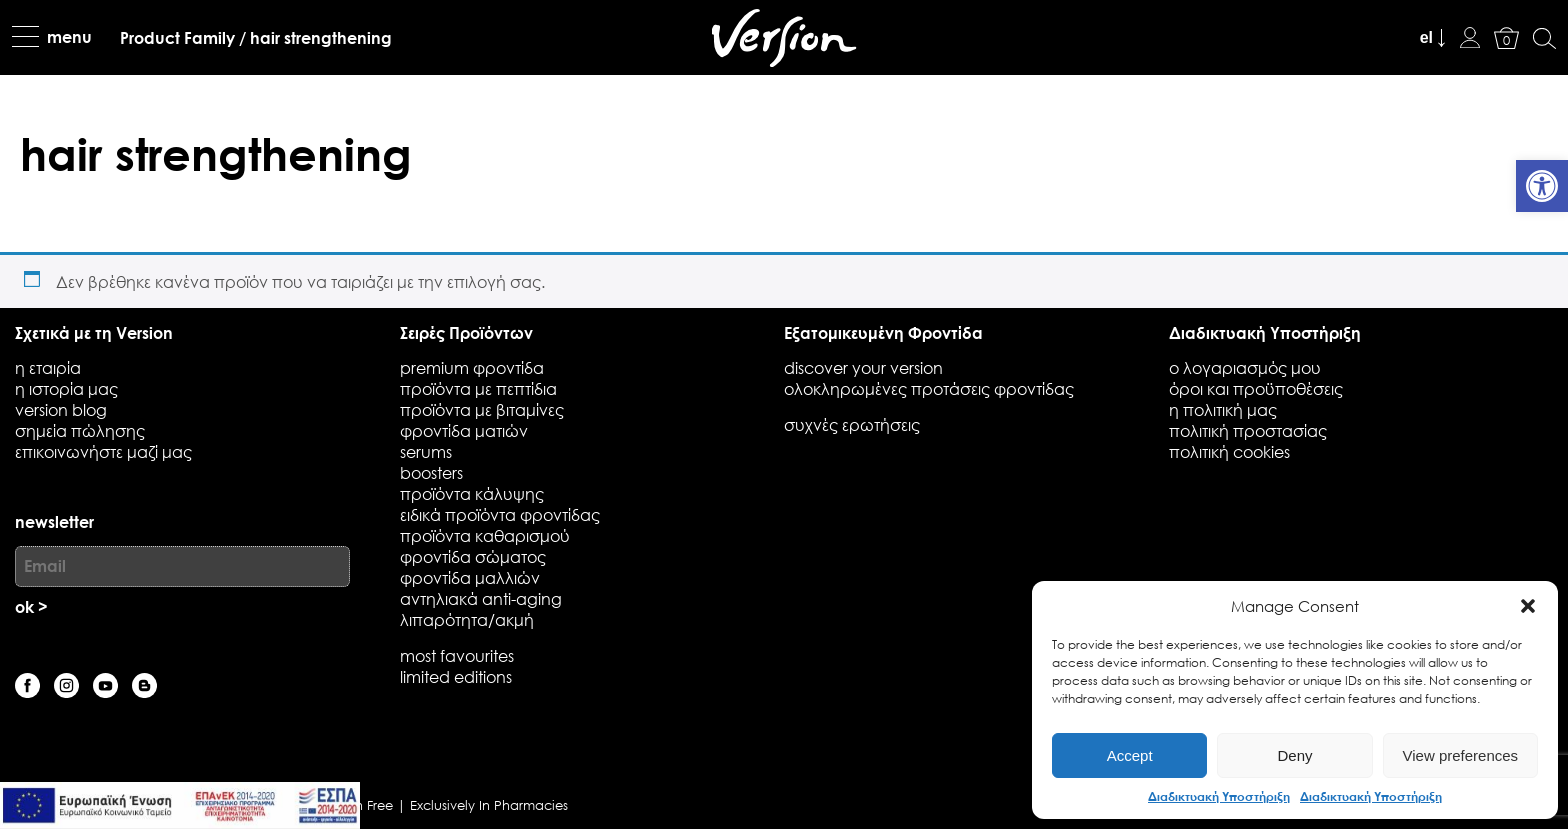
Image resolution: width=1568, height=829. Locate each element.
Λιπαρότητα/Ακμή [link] (467, 619)
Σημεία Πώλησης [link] (80, 430)
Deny (1294, 755)
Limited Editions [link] (456, 676)
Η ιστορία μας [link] (66, 388)
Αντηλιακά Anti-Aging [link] (481, 598)
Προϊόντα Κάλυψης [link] (472, 493)
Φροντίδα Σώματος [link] (473, 556)
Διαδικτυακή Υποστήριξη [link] (1219, 796)
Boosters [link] (431, 472)
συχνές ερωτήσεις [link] (852, 424)
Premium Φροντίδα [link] (472, 367)
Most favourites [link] (457, 655)
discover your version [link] (863, 367)
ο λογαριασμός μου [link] (1245, 367)
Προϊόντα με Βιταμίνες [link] (482, 409)
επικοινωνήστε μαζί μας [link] (103, 451)
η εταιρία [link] (48, 367)
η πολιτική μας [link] (1223, 409)
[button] (1528, 606)
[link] (1542, 186)
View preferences (1461, 755)
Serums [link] (426, 451)
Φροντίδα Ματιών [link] (464, 430)
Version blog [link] (61, 409)
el (1426, 37)
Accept (1130, 755)
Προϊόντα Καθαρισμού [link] (485, 535)
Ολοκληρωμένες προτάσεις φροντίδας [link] (929, 388)
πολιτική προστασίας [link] (1248, 430)
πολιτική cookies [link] (1229, 451)
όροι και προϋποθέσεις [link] (1256, 388)
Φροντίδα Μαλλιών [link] (470, 577)
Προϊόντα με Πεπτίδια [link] (478, 388)
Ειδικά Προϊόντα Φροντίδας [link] (500, 514)
